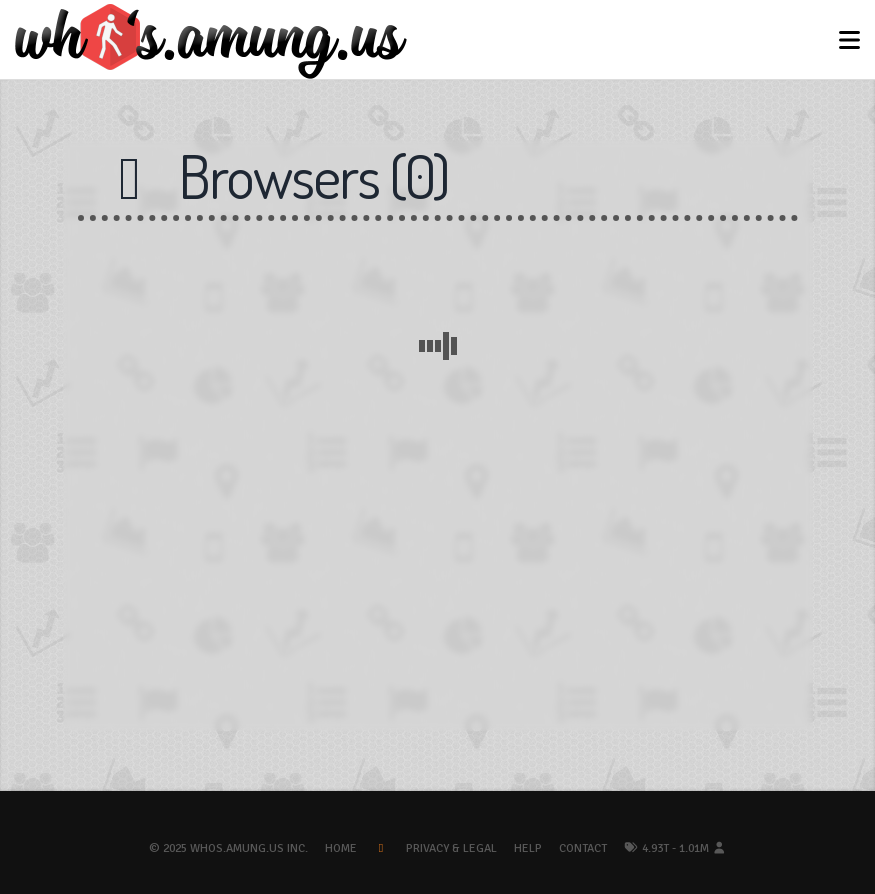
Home (341, 848)
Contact (583, 848)
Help (528, 848)
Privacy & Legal (451, 848)
